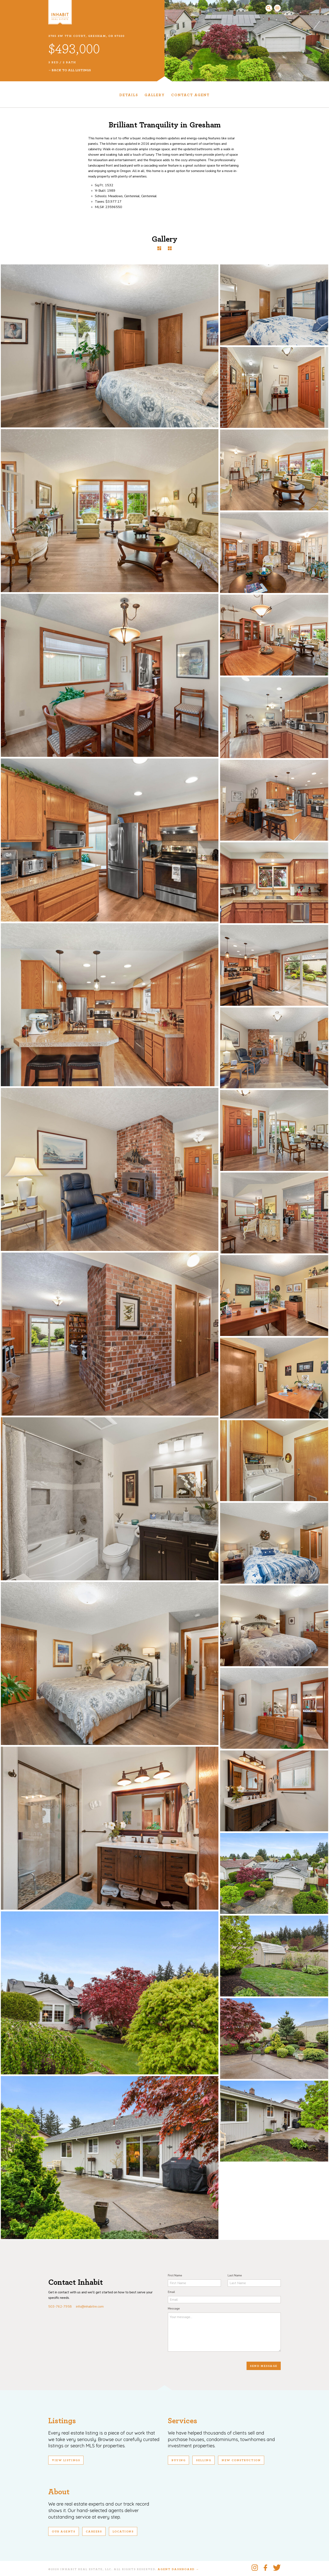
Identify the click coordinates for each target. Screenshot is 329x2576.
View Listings (66, 2460)
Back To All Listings (71, 70)
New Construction (241, 2460)
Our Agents (63, 2531)
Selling (203, 2460)
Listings (62, 2421)
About (58, 2492)
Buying (178, 2460)
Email (171, 2292)
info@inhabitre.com (90, 2306)
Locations (123, 2531)
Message (174, 2309)
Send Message (263, 2366)
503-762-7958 (60, 2306)
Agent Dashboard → (178, 2569)
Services (182, 2421)
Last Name (235, 2275)
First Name (175, 2275)
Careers (94, 2531)
